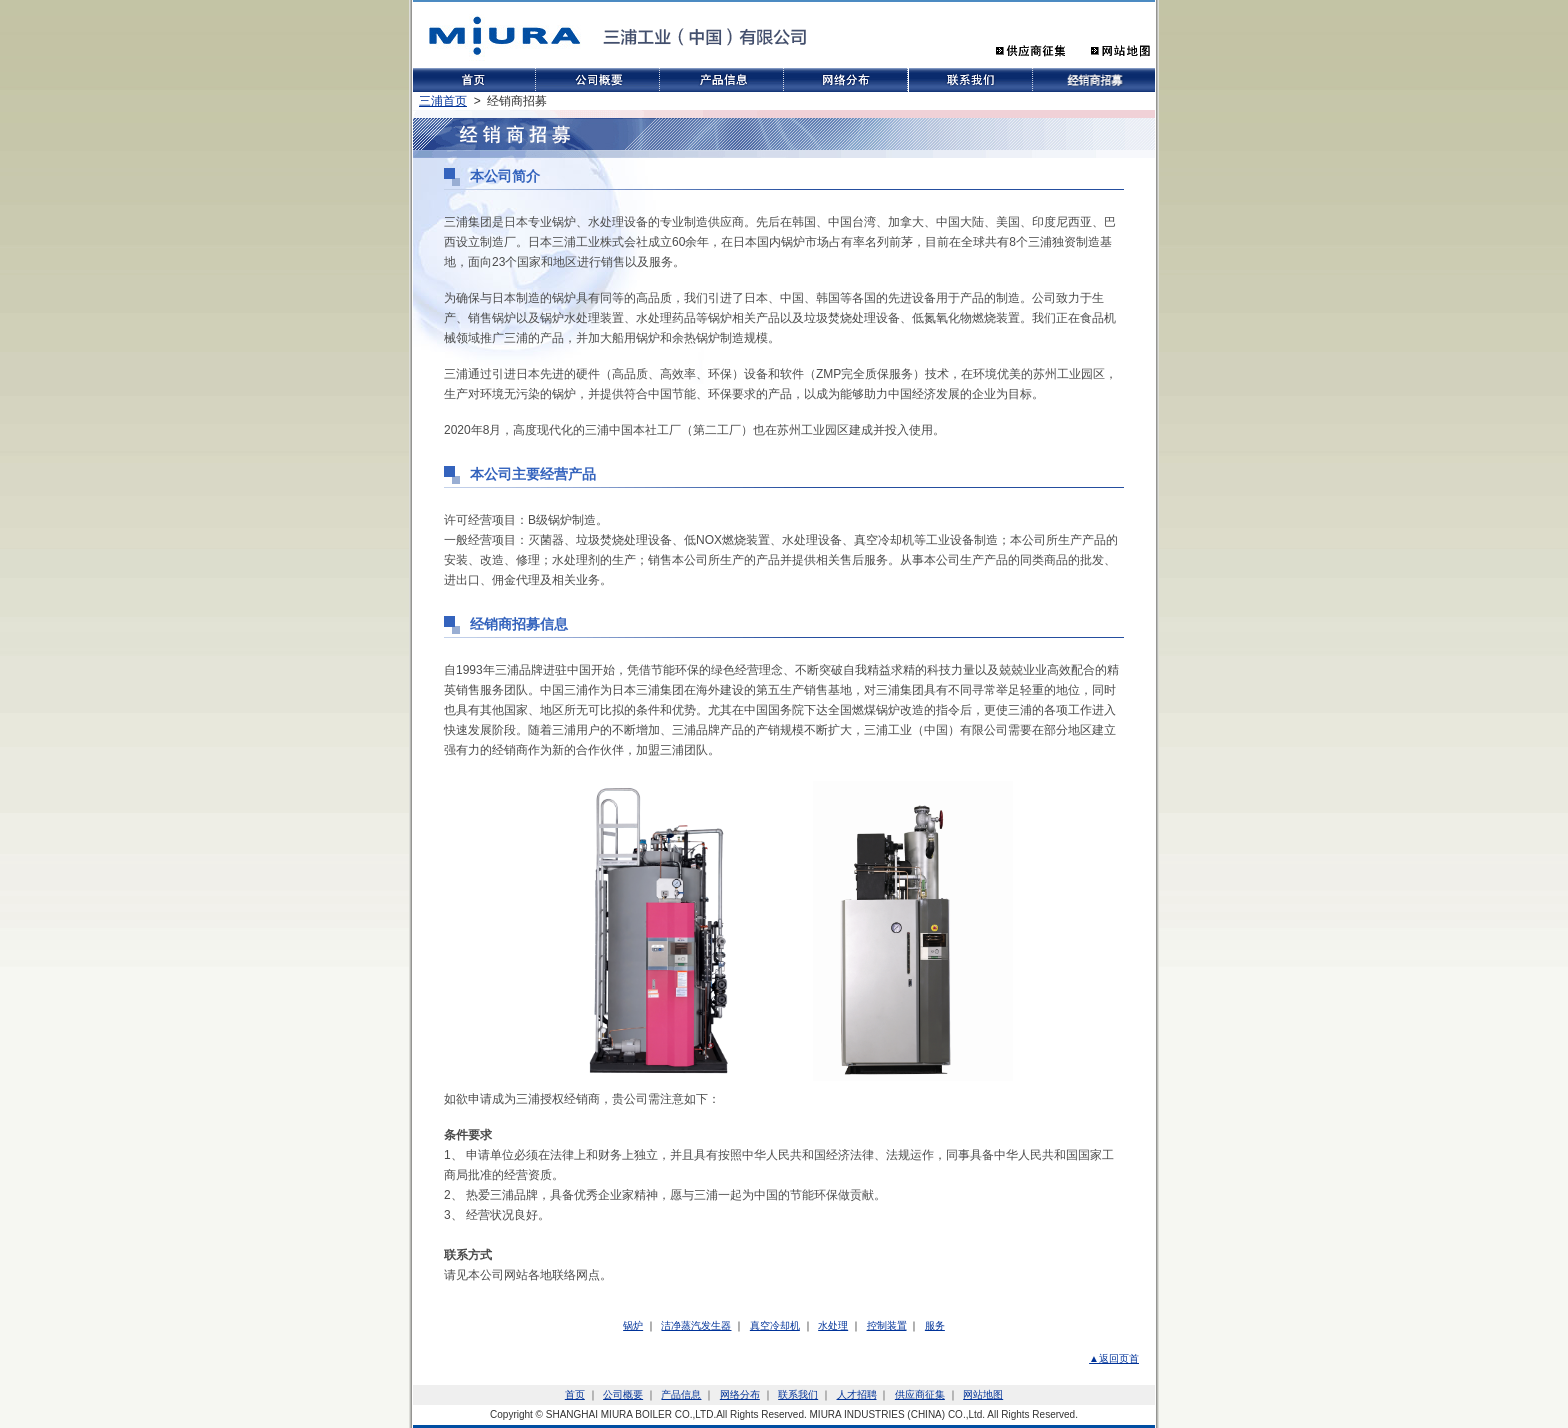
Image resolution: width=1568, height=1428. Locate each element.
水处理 (833, 1325)
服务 (935, 1325)
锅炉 (633, 1325)
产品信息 (681, 1394)
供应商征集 (920, 1394)
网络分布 (740, 1394)
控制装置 (887, 1325)
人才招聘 (857, 1394)
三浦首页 (443, 101)
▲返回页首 (1114, 1358)
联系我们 (798, 1394)
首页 (575, 1394)
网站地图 (983, 1394)
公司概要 (623, 1394)
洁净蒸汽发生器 (696, 1325)
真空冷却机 (775, 1325)
